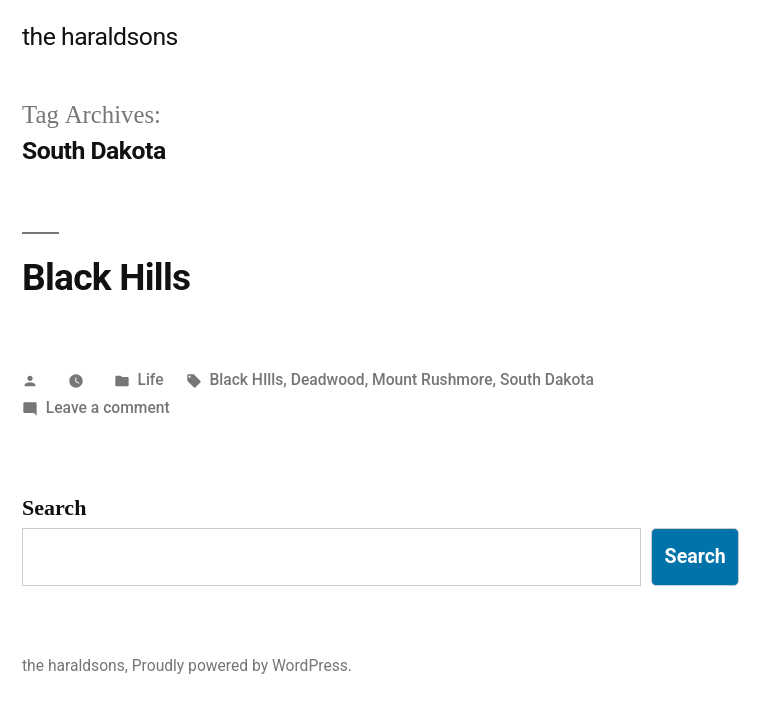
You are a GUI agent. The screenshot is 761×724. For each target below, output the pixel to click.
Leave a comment (108, 407)
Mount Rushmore (432, 379)
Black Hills (106, 277)
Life (150, 379)
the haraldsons (100, 36)
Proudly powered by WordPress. (242, 665)
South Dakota (547, 379)
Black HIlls (246, 379)
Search (54, 508)
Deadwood (328, 379)
